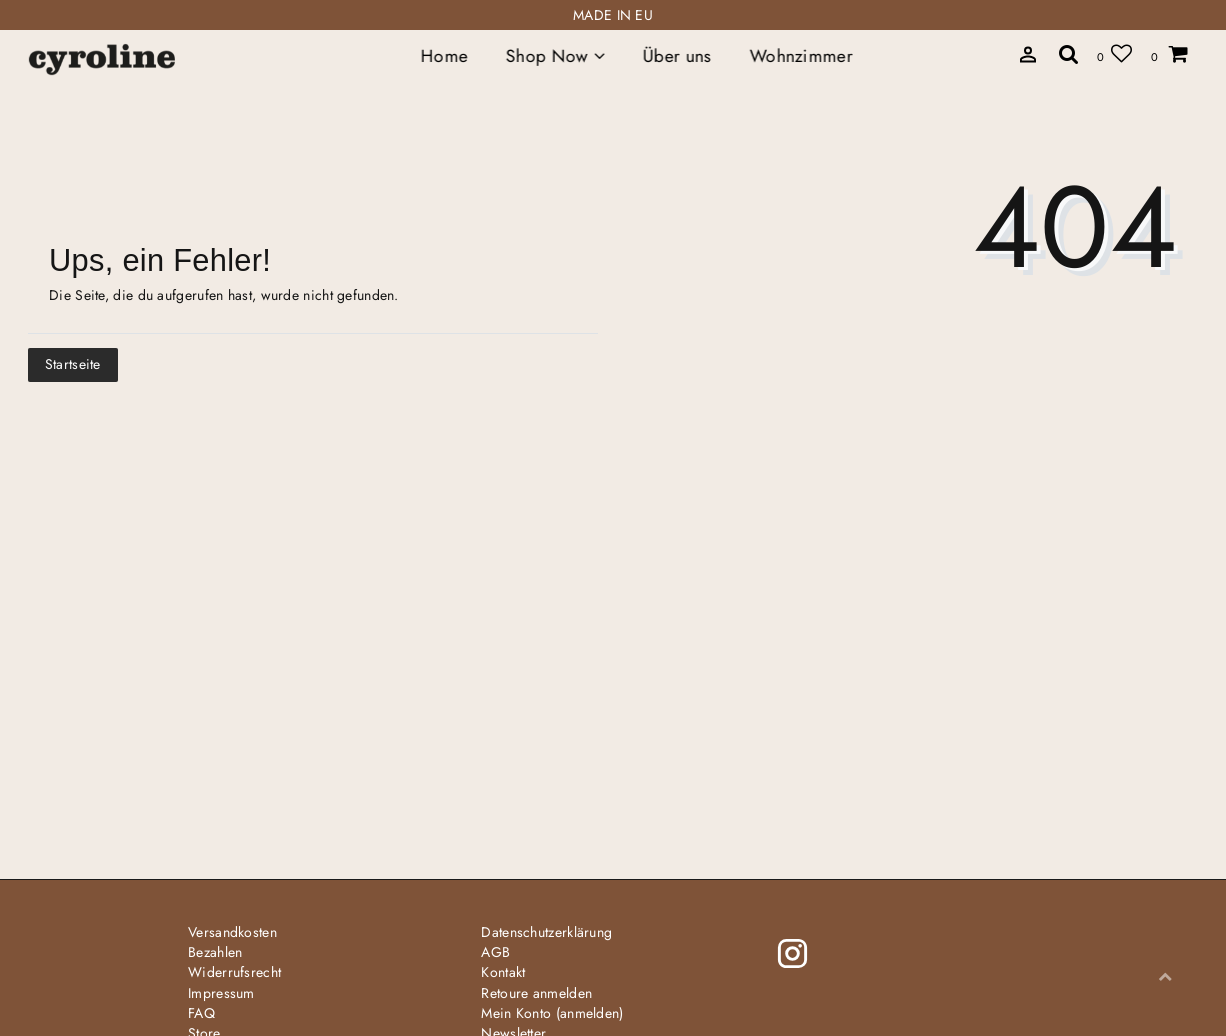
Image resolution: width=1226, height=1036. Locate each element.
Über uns (677, 56)
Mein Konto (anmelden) (552, 1013)
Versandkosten (232, 932)
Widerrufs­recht (234, 972)
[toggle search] (1028, 55)
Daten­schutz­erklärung (546, 932)
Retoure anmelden (536, 993)
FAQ (201, 1013)
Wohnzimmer (800, 56)
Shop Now (555, 56)
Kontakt (503, 972)
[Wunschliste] (1114, 53)
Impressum (221, 993)
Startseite (73, 364)
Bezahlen (215, 952)
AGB (495, 952)
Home (444, 56)
